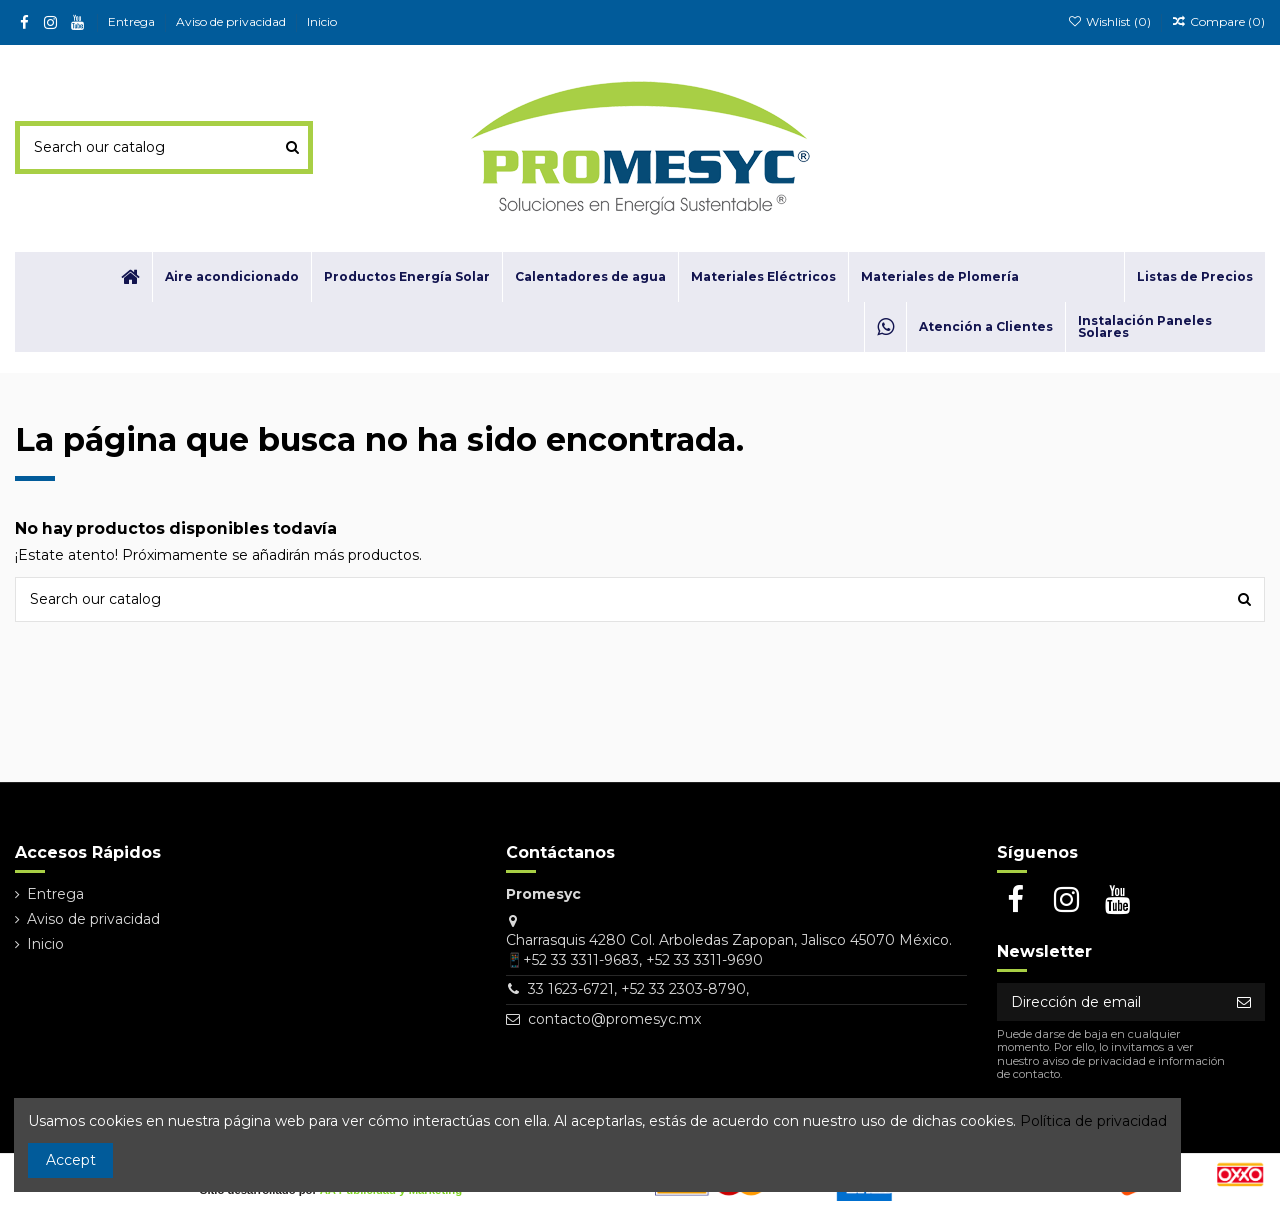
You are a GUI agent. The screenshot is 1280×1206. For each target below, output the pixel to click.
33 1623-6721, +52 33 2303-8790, (638, 989)
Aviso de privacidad (232, 21)
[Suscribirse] (1244, 1002)
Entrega (133, 21)
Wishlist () (1110, 21)
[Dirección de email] (1110, 1002)
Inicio (322, 21)
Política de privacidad (1093, 1121)
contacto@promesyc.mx (614, 1019)
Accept (71, 1160)
